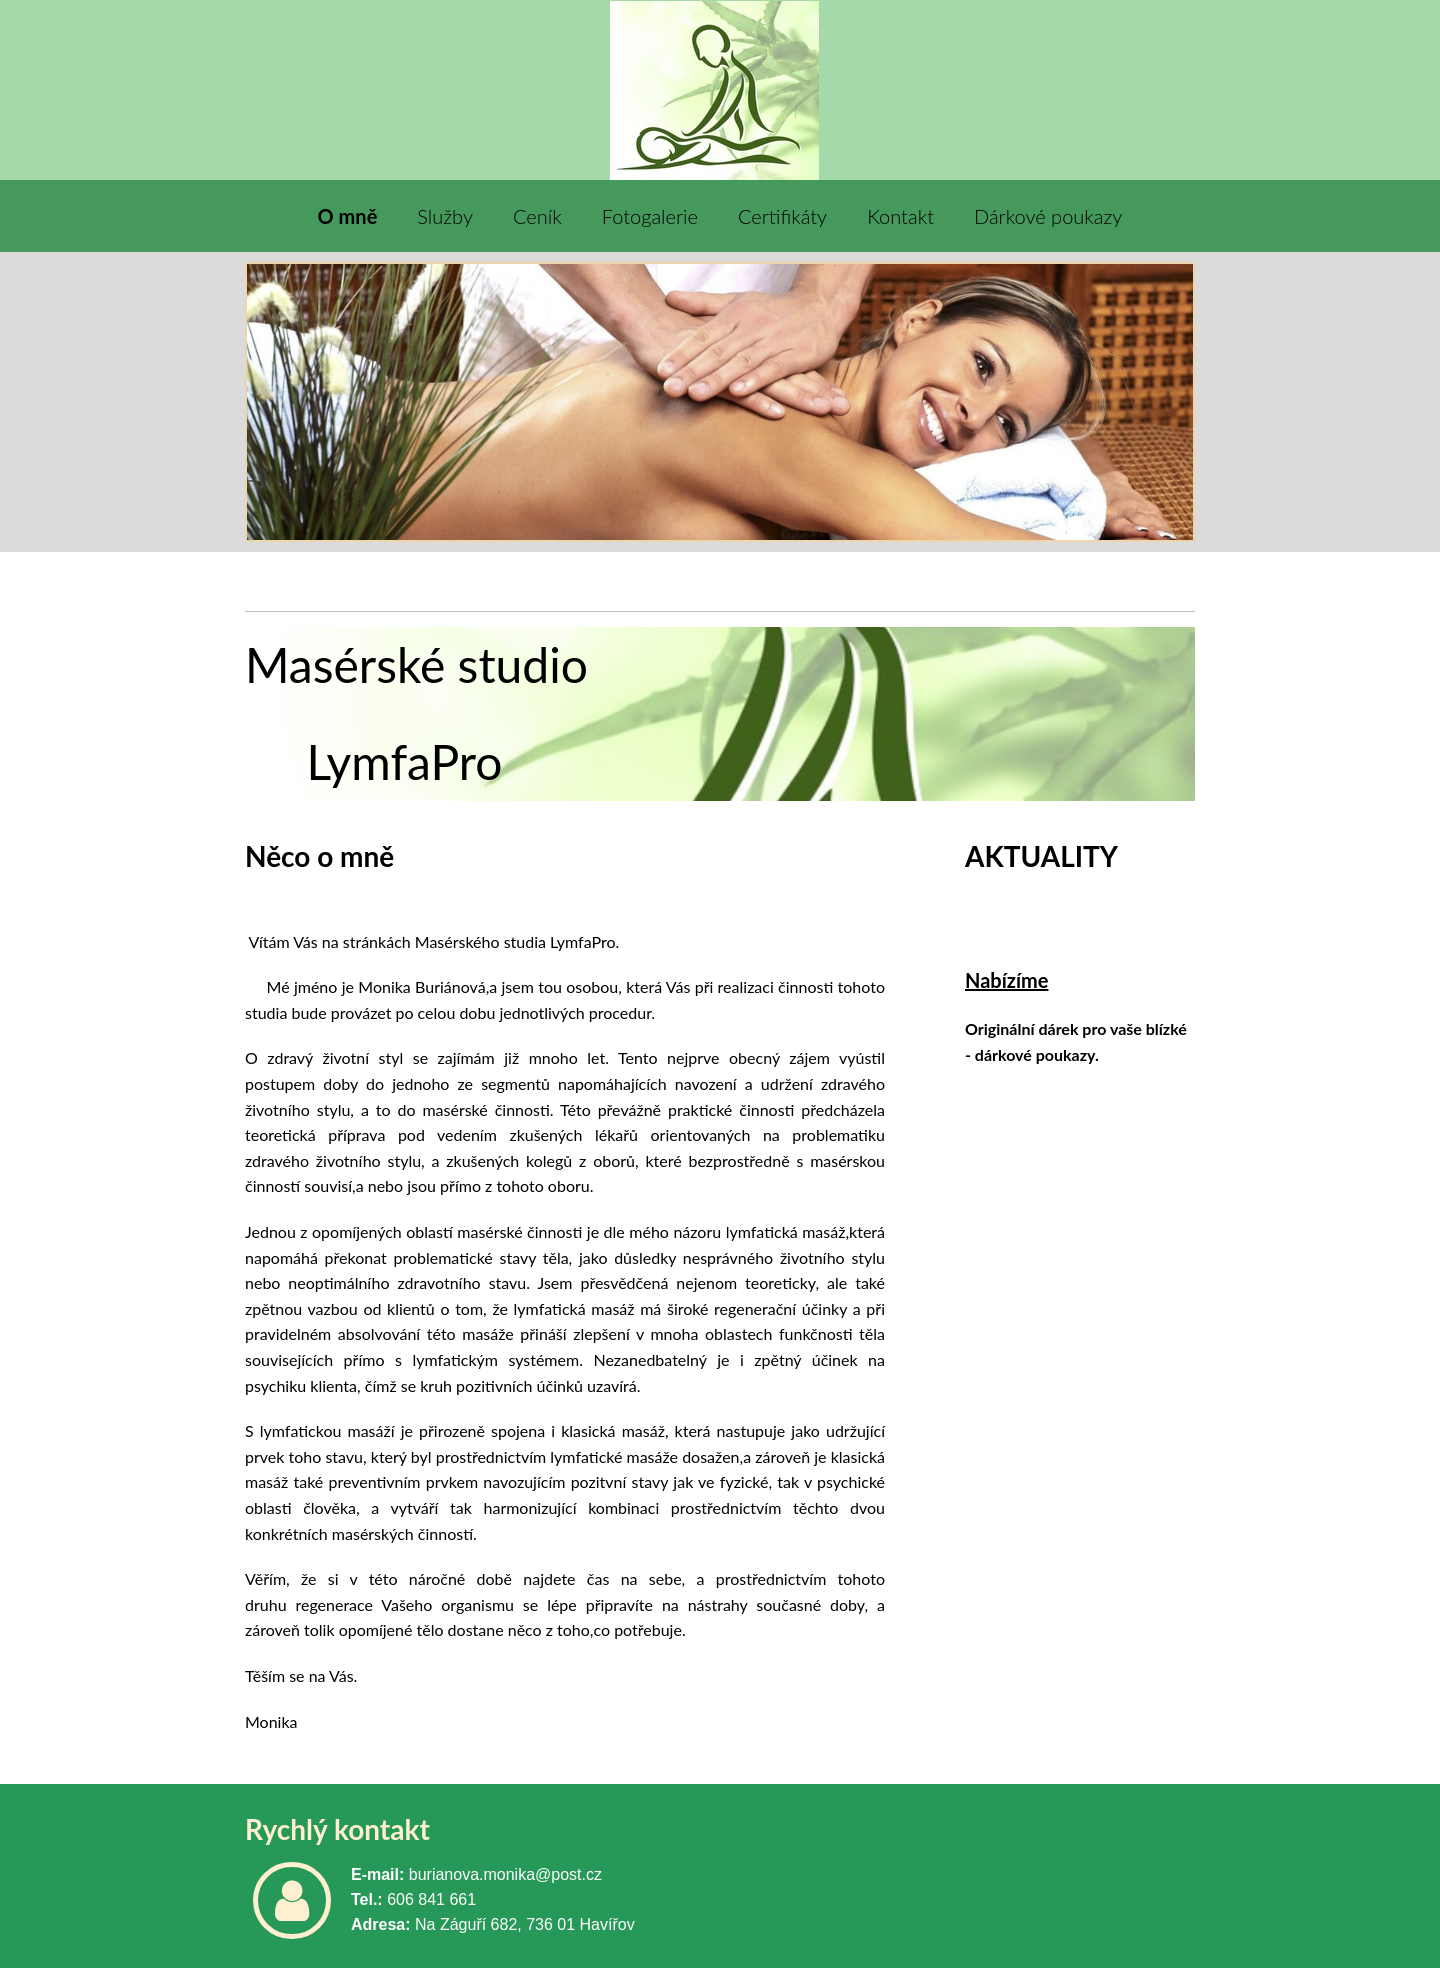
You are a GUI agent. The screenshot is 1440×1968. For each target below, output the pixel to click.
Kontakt (900, 216)
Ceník (537, 216)
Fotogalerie (650, 216)
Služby (445, 216)
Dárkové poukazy (1048, 216)
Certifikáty (782, 216)
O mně (348, 216)
